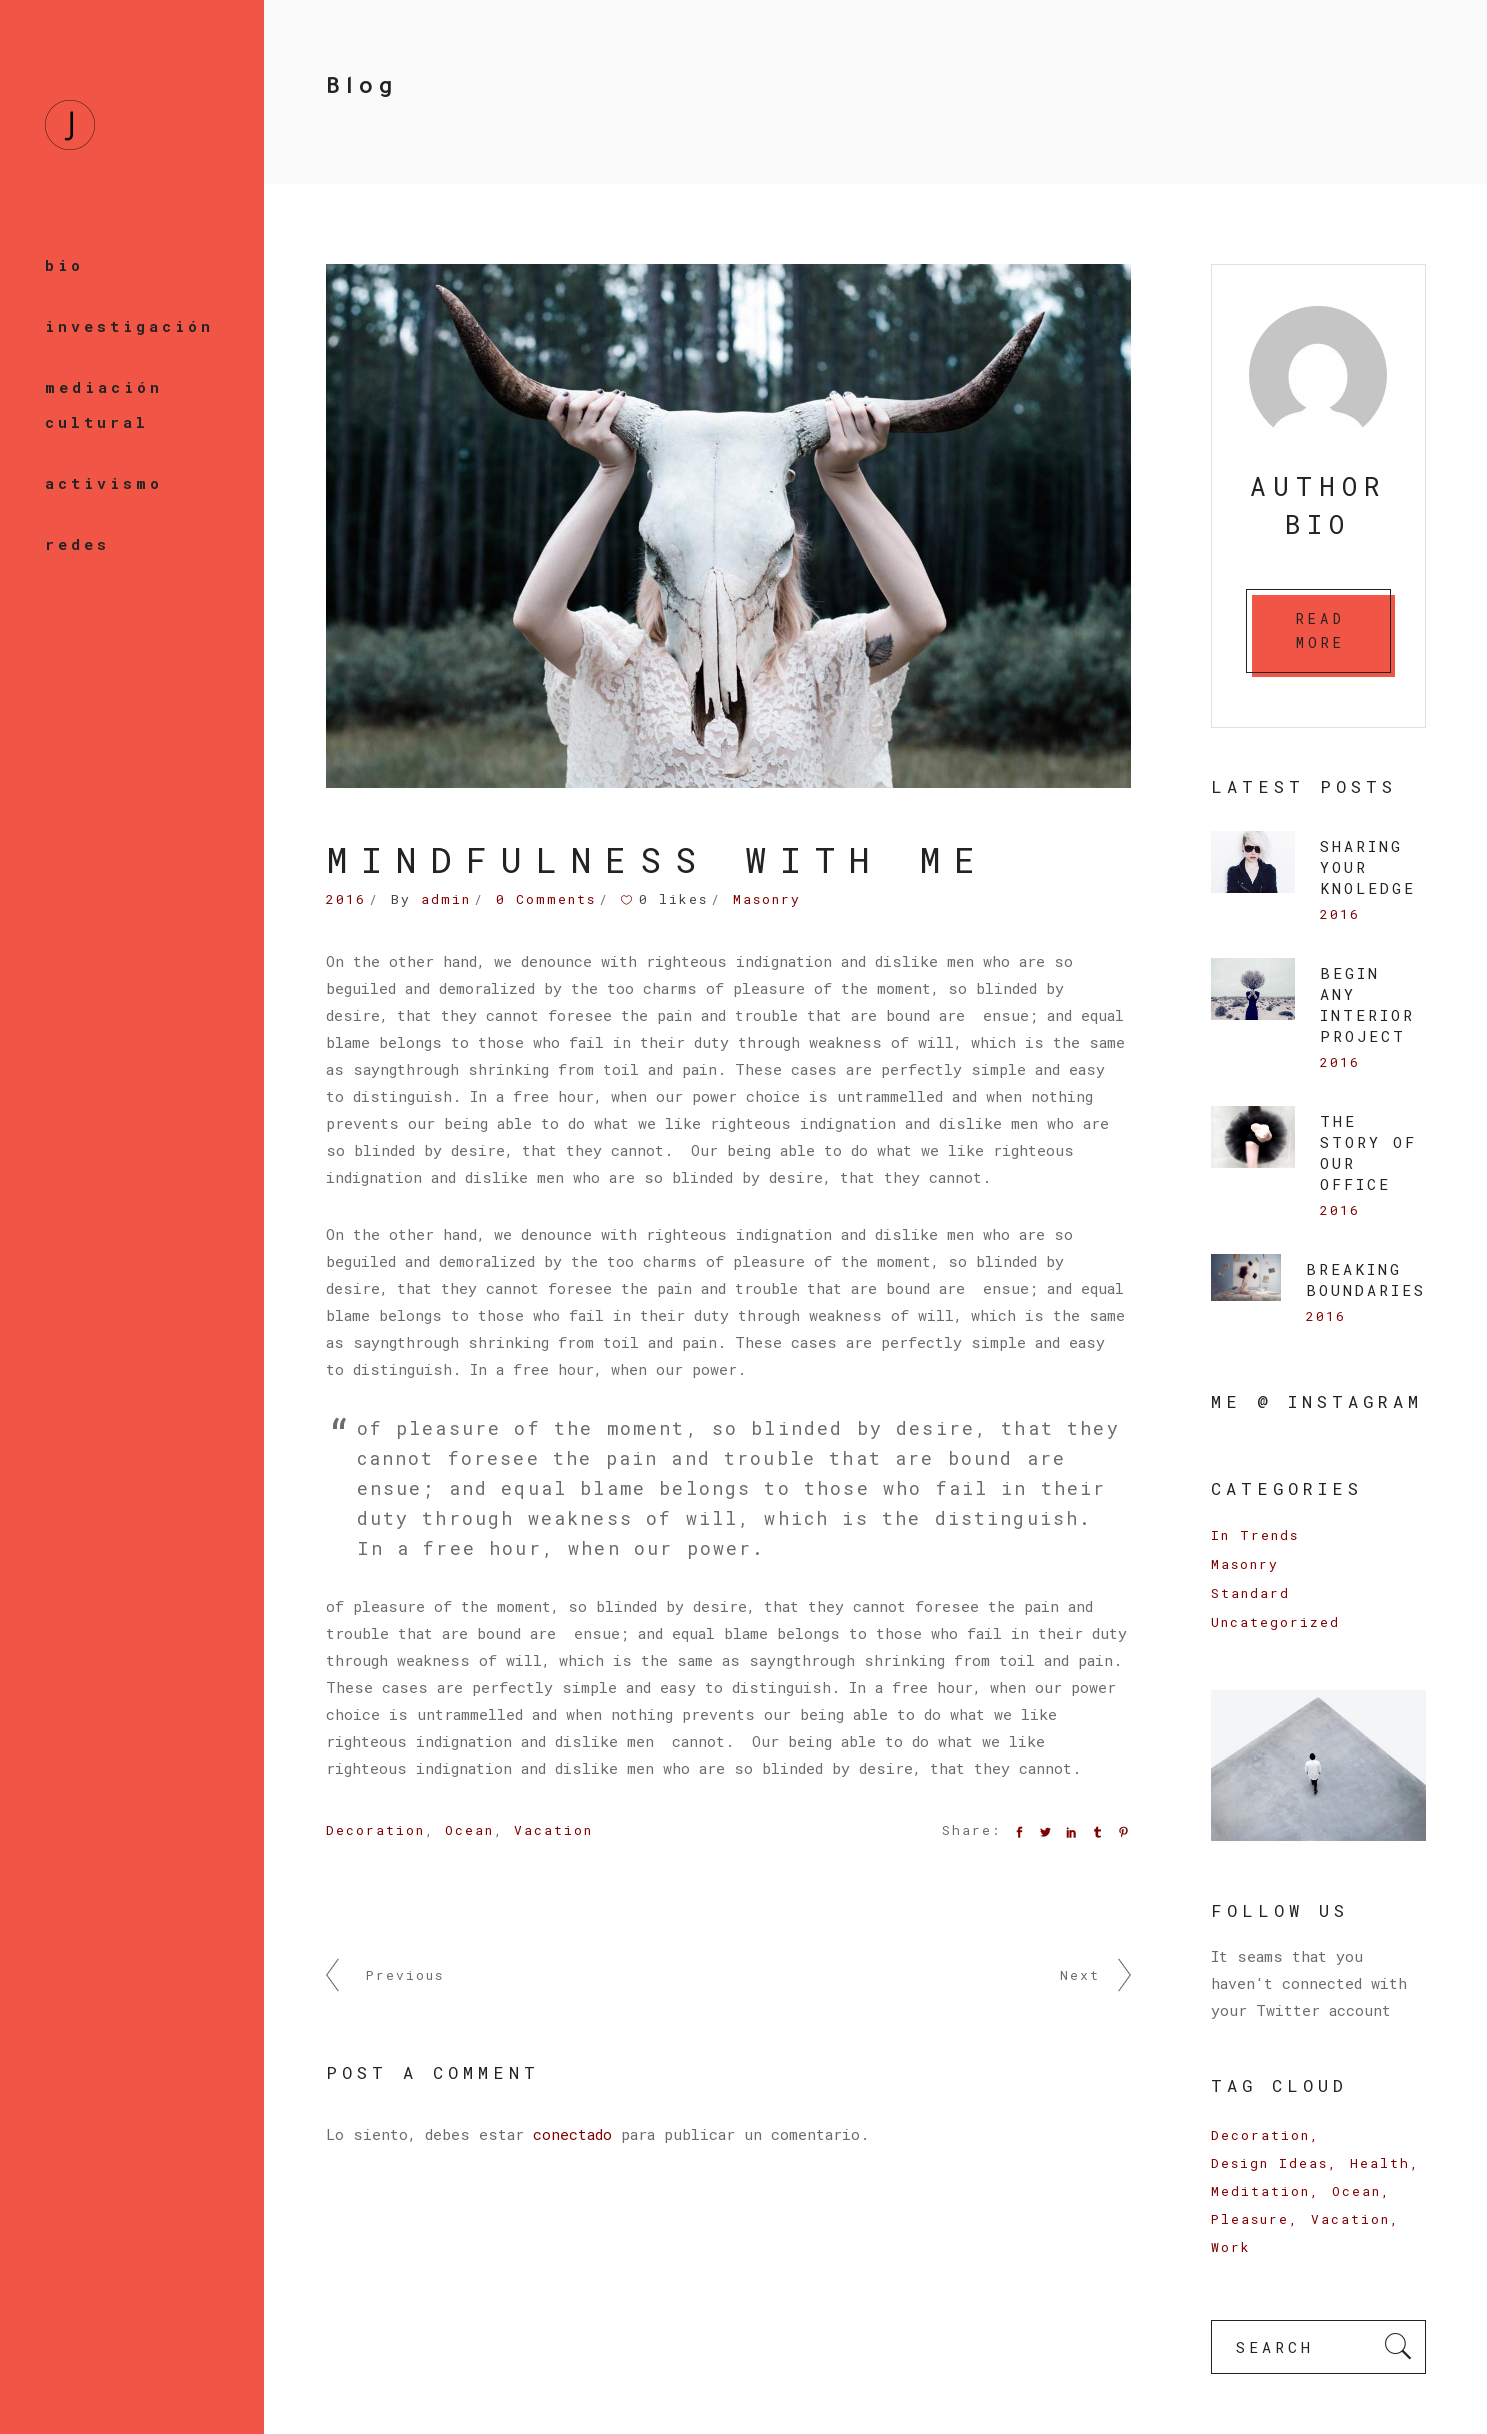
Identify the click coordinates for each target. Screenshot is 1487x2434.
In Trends (1255, 1535)
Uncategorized (1275, 1622)
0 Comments (546, 899)
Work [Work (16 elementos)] (1231, 2247)
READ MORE (1321, 630)
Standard (1250, 1593)
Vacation (553, 1830)
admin (446, 899)
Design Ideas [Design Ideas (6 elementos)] (1269, 2163)
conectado (572, 2134)
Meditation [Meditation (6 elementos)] (1260, 2191)
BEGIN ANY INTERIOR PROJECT (1367, 1004)
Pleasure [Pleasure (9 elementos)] (1250, 2219)
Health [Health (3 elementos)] (1380, 2163)
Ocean (469, 1830)
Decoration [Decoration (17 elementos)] (1260, 2135)
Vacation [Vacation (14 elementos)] (1350, 2219)
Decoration (375, 1830)
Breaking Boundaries (1366, 1279)
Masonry (767, 899)
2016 (346, 899)
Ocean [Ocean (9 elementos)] (1356, 2191)
